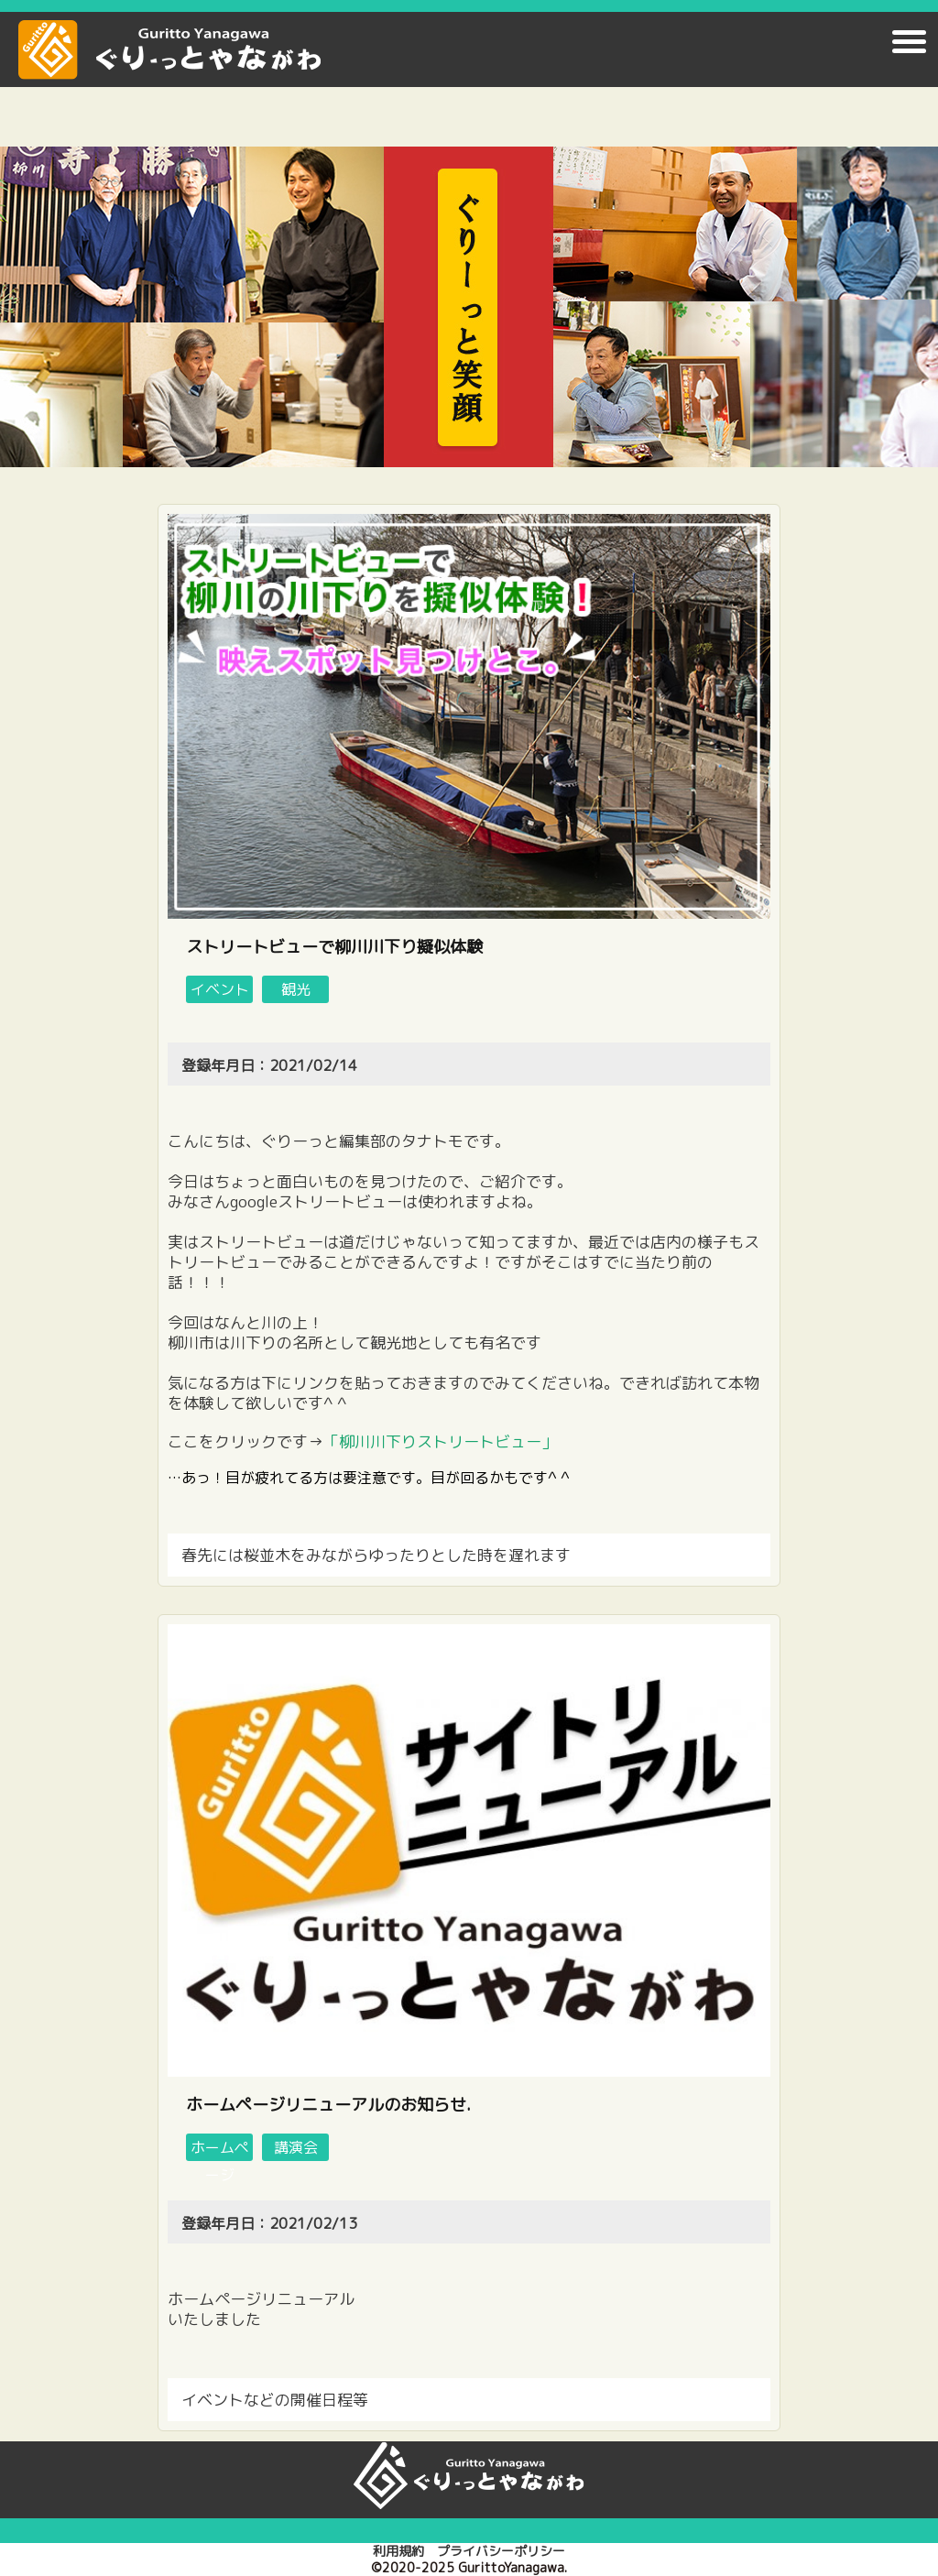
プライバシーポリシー (501, 2551)
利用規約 (398, 2551)
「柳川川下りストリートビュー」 (440, 1441)
